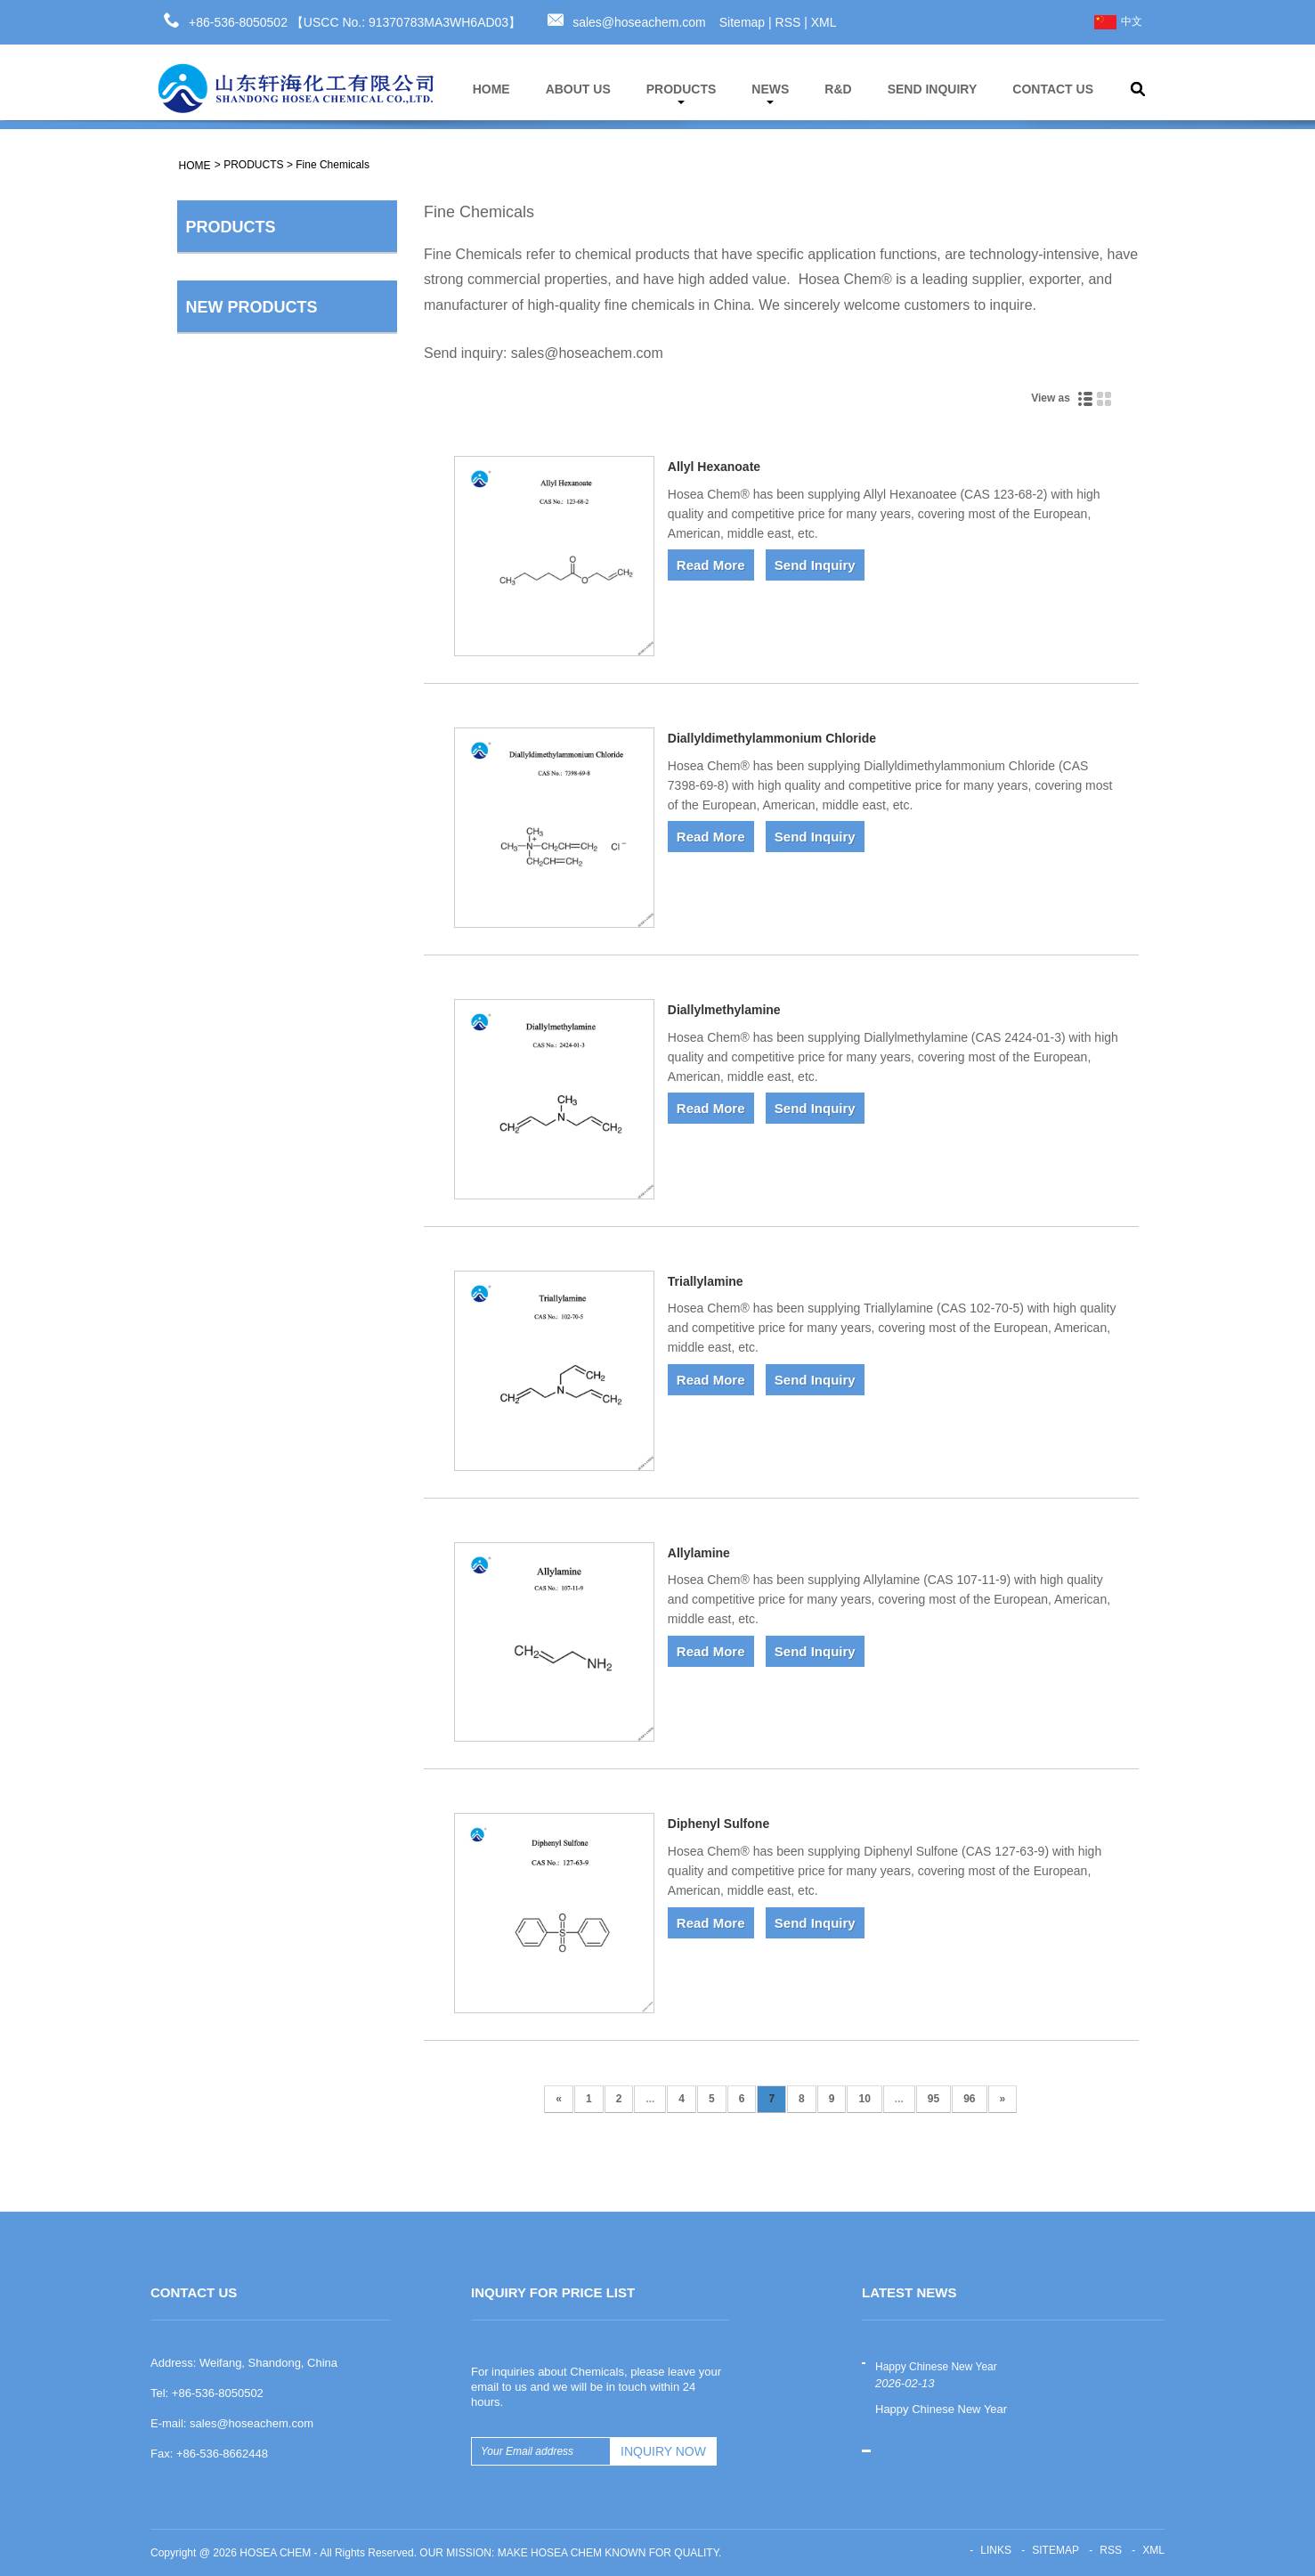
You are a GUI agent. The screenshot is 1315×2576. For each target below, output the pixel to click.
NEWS (770, 93)
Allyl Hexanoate (714, 466)
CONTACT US (1052, 89)
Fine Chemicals (332, 164)
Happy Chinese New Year (936, 2367)
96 (969, 2098)
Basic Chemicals (241, 271)
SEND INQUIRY (933, 89)
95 (933, 2098)
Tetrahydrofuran (338, 1168)
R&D (837, 89)
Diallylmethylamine (724, 1010)
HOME (491, 89)
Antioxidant (225, 380)
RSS (788, 22)
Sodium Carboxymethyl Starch (336, 1569)
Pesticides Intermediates (263, 563)
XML (824, 22)
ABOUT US (578, 89)
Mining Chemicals (244, 526)
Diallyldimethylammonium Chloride (772, 738)
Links (995, 2550)
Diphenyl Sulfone (718, 1823)
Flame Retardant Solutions (269, 636)
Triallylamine (705, 1281)
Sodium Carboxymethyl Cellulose (336, 932)
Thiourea (319, 1295)
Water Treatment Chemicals (272, 672)
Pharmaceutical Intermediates (277, 599)
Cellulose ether (236, 344)
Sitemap (742, 22)
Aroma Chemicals (244, 490)
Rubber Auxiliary (240, 417)
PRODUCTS (681, 93)
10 (864, 2098)
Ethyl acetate (331, 1423)
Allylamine (699, 1553)
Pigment (217, 453)
